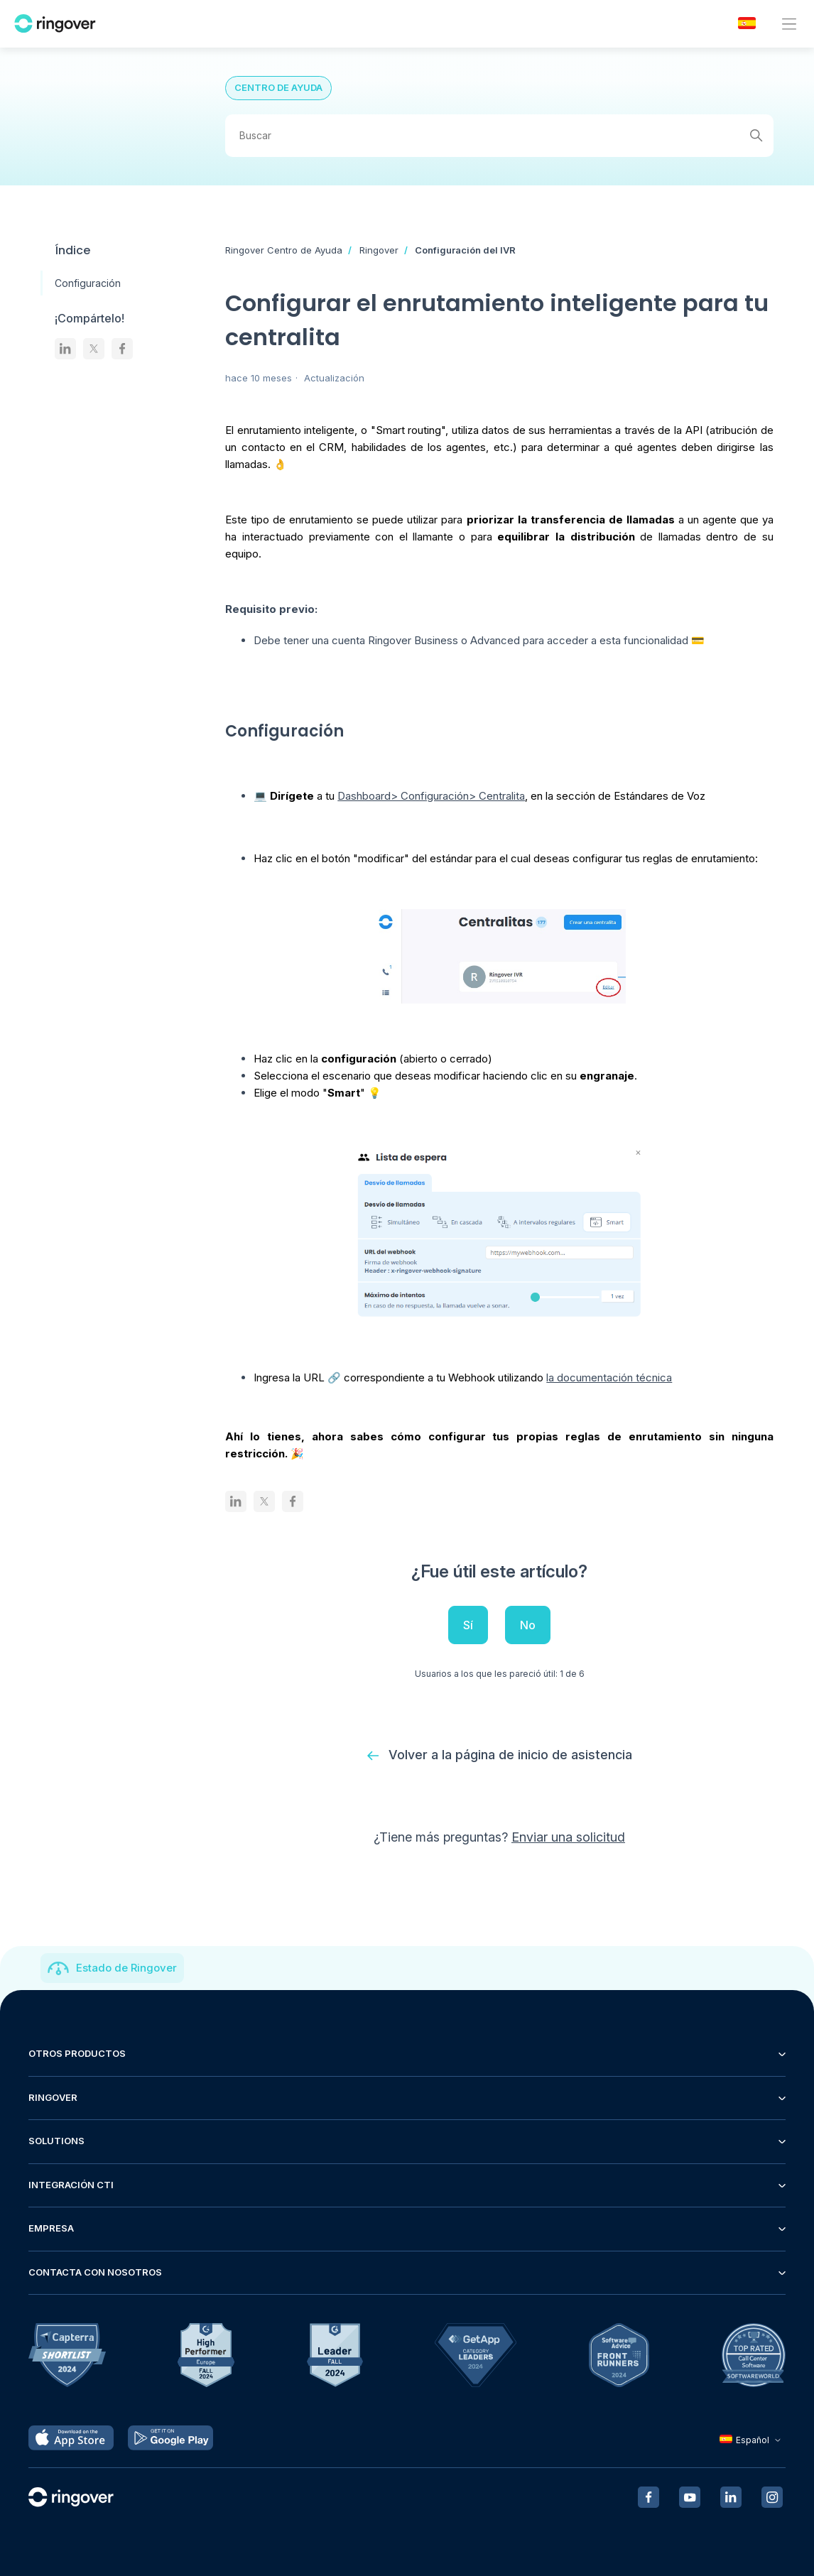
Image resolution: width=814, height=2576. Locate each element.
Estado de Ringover (126, 1967)
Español (752, 2440)
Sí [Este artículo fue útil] (468, 1625)
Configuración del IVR (465, 250)
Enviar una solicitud (568, 1837)
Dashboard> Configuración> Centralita (431, 796)
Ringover (378, 250)
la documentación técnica (609, 1377)
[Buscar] (499, 135)
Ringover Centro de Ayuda (283, 250)
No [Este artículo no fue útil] (528, 1625)
